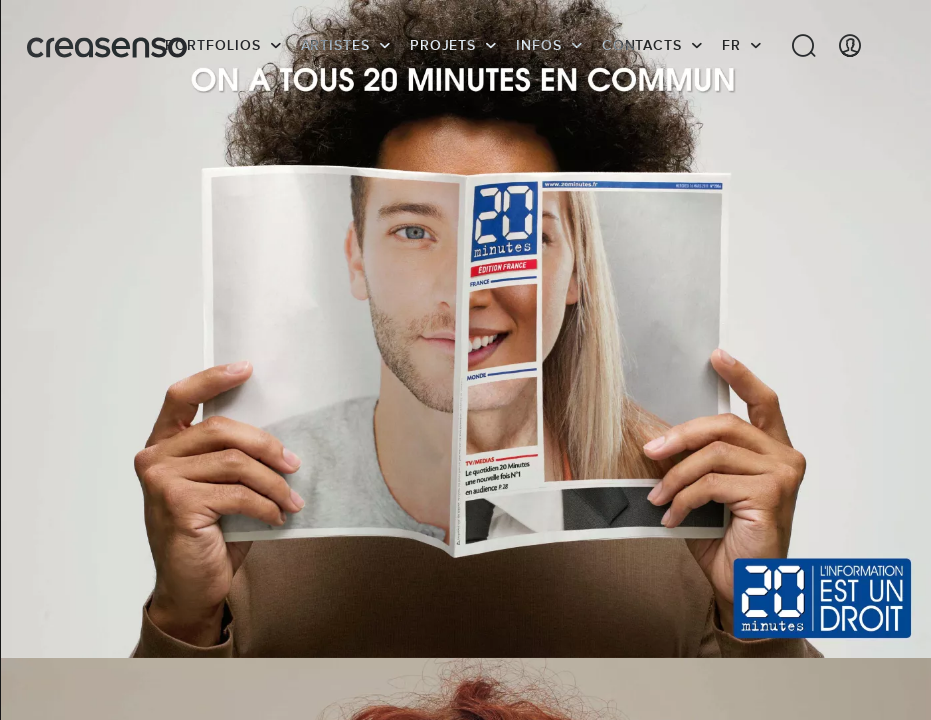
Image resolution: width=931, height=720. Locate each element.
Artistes (335, 45)
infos (539, 45)
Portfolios (212, 45)
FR (731, 45)
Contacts (642, 45)
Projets (443, 45)
